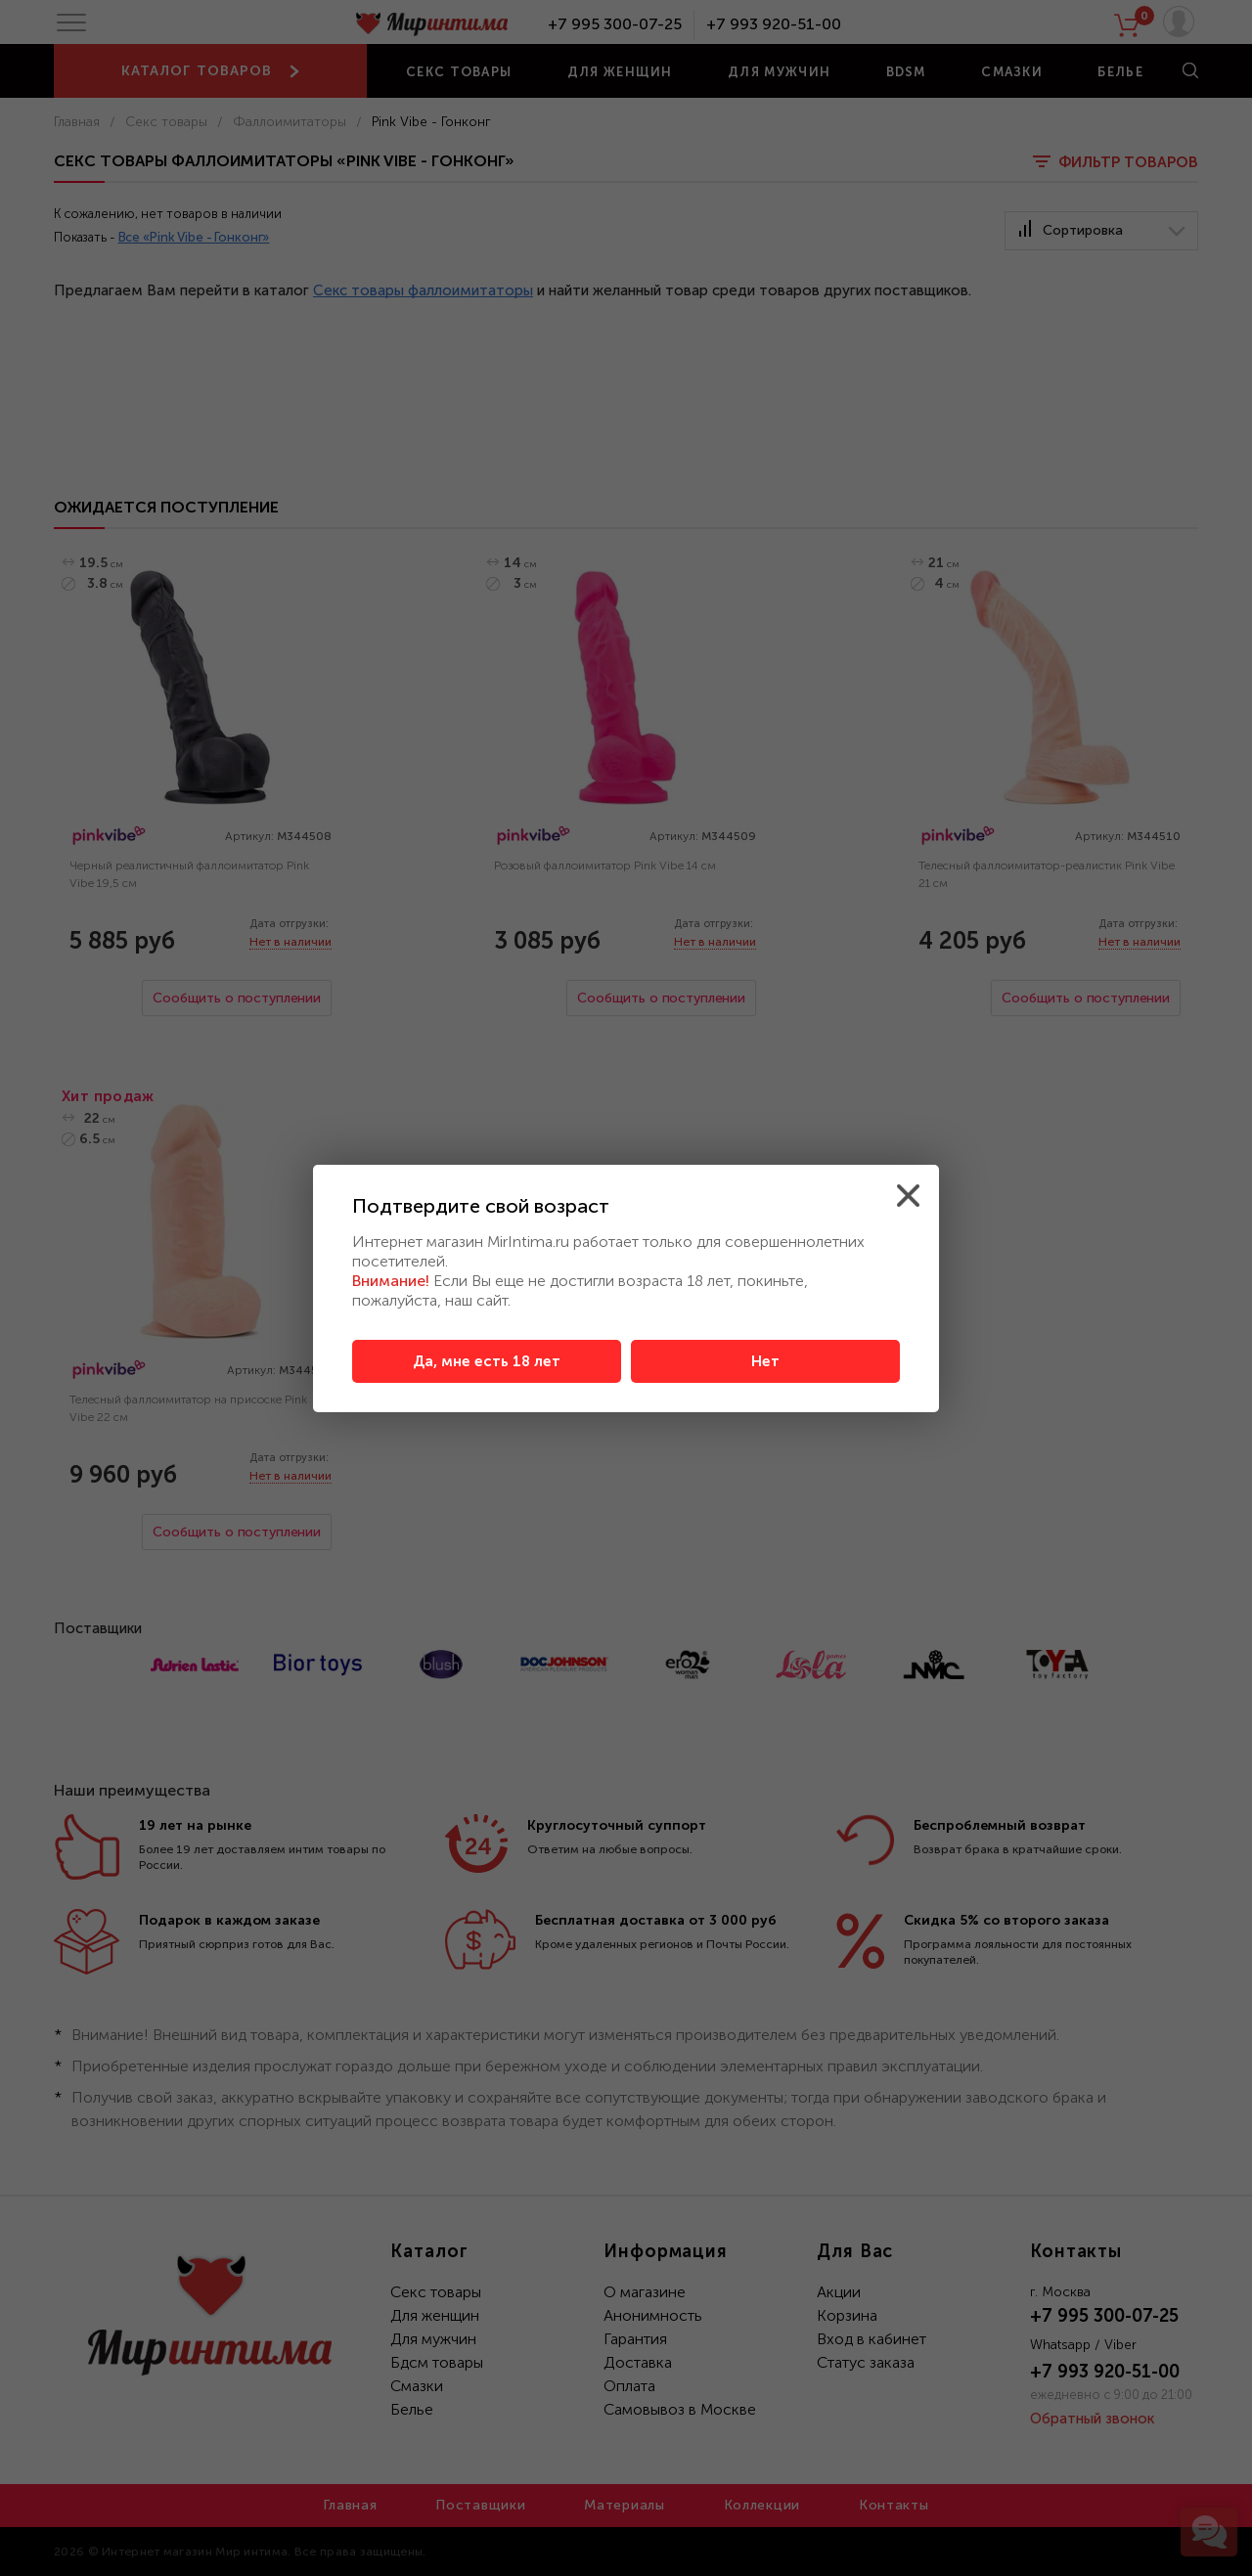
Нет (765, 1361)
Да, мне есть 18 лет (486, 1361)
